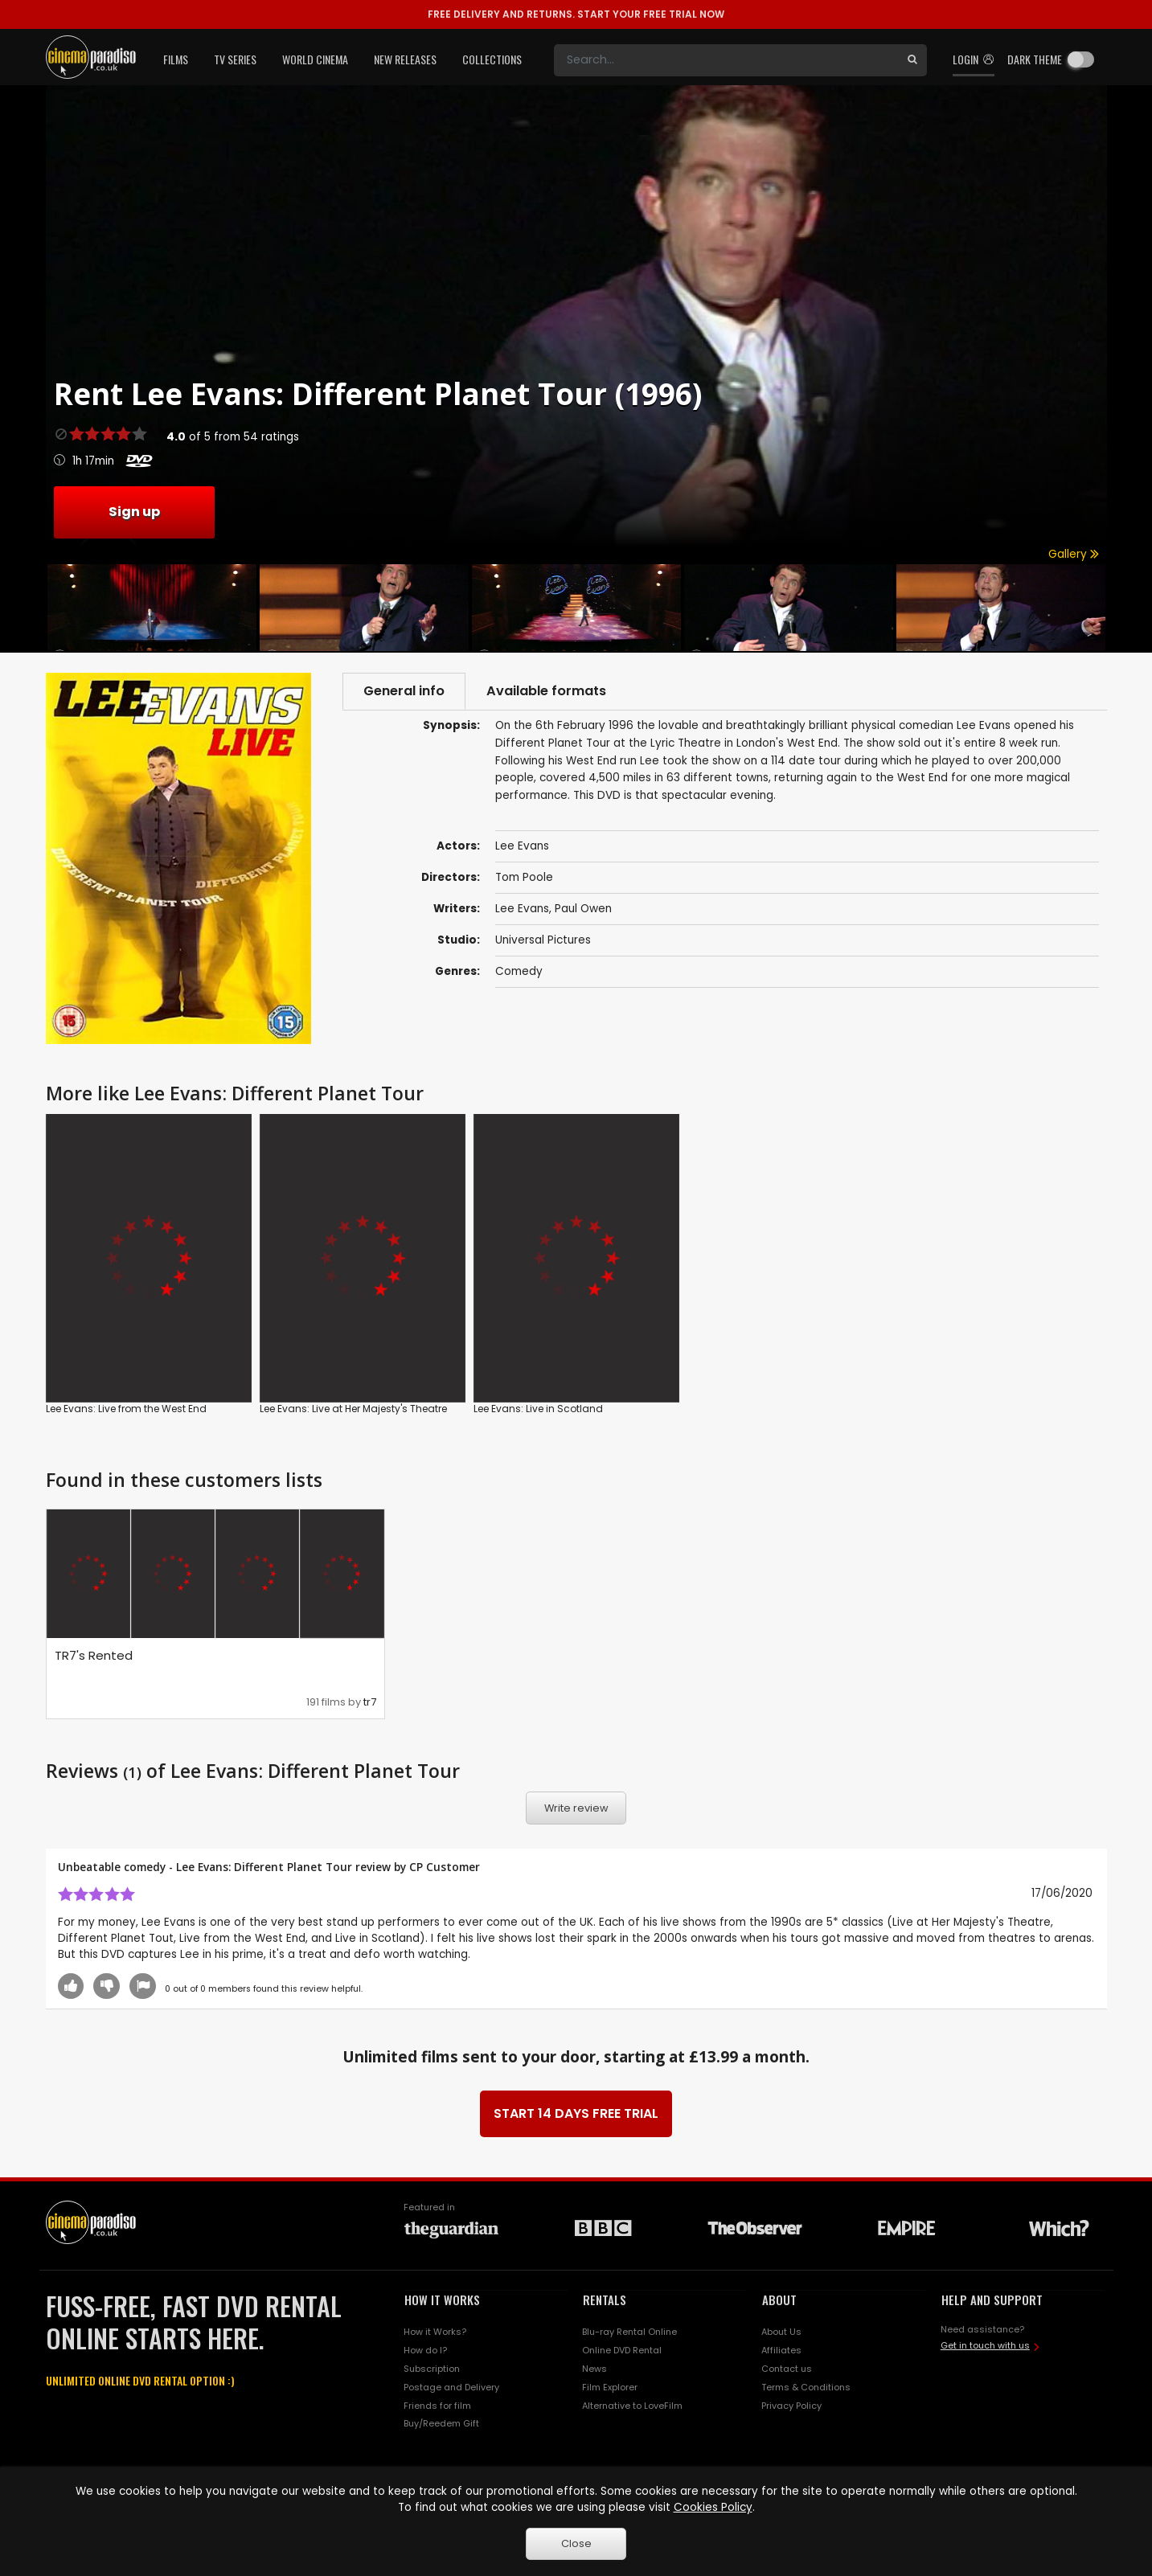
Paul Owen (583, 908)
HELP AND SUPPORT (992, 2299)
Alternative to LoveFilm (632, 2405)
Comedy (519, 971)
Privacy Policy (791, 2405)
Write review (576, 1808)
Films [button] (175, 59)
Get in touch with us (985, 2345)
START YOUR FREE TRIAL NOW (576, 14)
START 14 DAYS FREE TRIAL (576, 2113)
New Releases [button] (405, 59)
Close (576, 2543)
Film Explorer (609, 2387)
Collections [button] (492, 59)
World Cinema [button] (315, 59)
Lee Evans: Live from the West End (126, 1408)
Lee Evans (522, 908)
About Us (781, 2331)
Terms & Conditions (806, 2387)
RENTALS (604, 2299)
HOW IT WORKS (442, 2299)
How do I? (425, 2350)
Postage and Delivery (451, 2387)
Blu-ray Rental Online (629, 2331)
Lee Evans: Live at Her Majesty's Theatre (353, 1408)
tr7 (369, 1702)
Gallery (1073, 554)
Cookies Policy (713, 2507)
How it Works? (435, 2331)
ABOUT (779, 2299)
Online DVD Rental (622, 2350)
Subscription (432, 2368)
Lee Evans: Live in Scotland (538, 1408)
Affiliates (781, 2350)
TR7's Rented (94, 1655)
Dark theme (1034, 59)
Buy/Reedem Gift (441, 2423)
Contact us (786, 2368)
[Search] (726, 60)
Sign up (134, 511)
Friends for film (437, 2405)
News (594, 2368)
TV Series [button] (235, 59)
